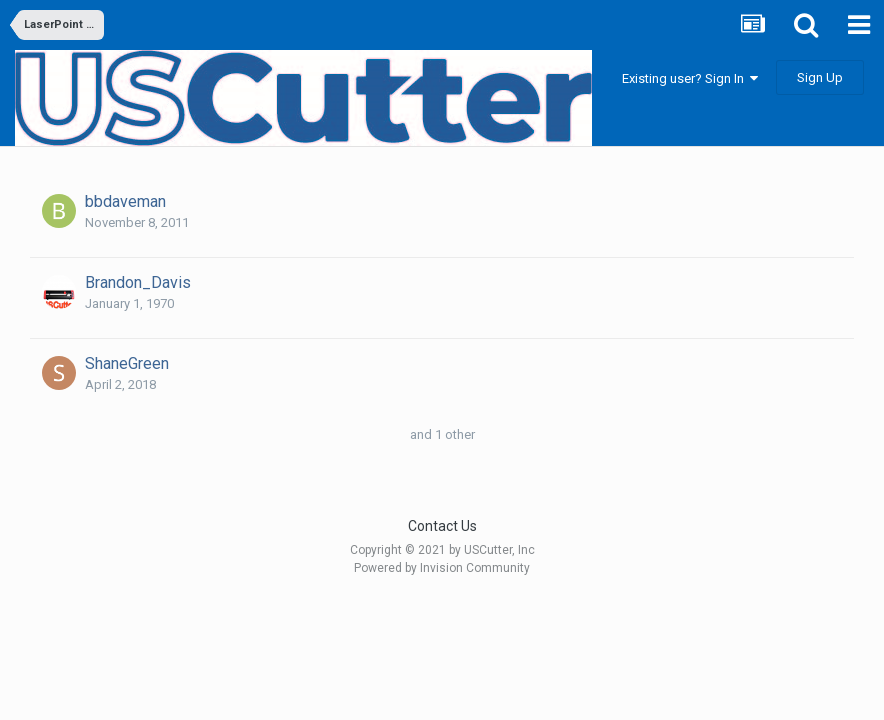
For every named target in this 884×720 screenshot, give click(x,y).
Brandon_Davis (138, 282)
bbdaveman (125, 201)
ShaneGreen (127, 363)
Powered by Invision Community (442, 568)
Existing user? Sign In (690, 78)
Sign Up (820, 77)
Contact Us (442, 526)
